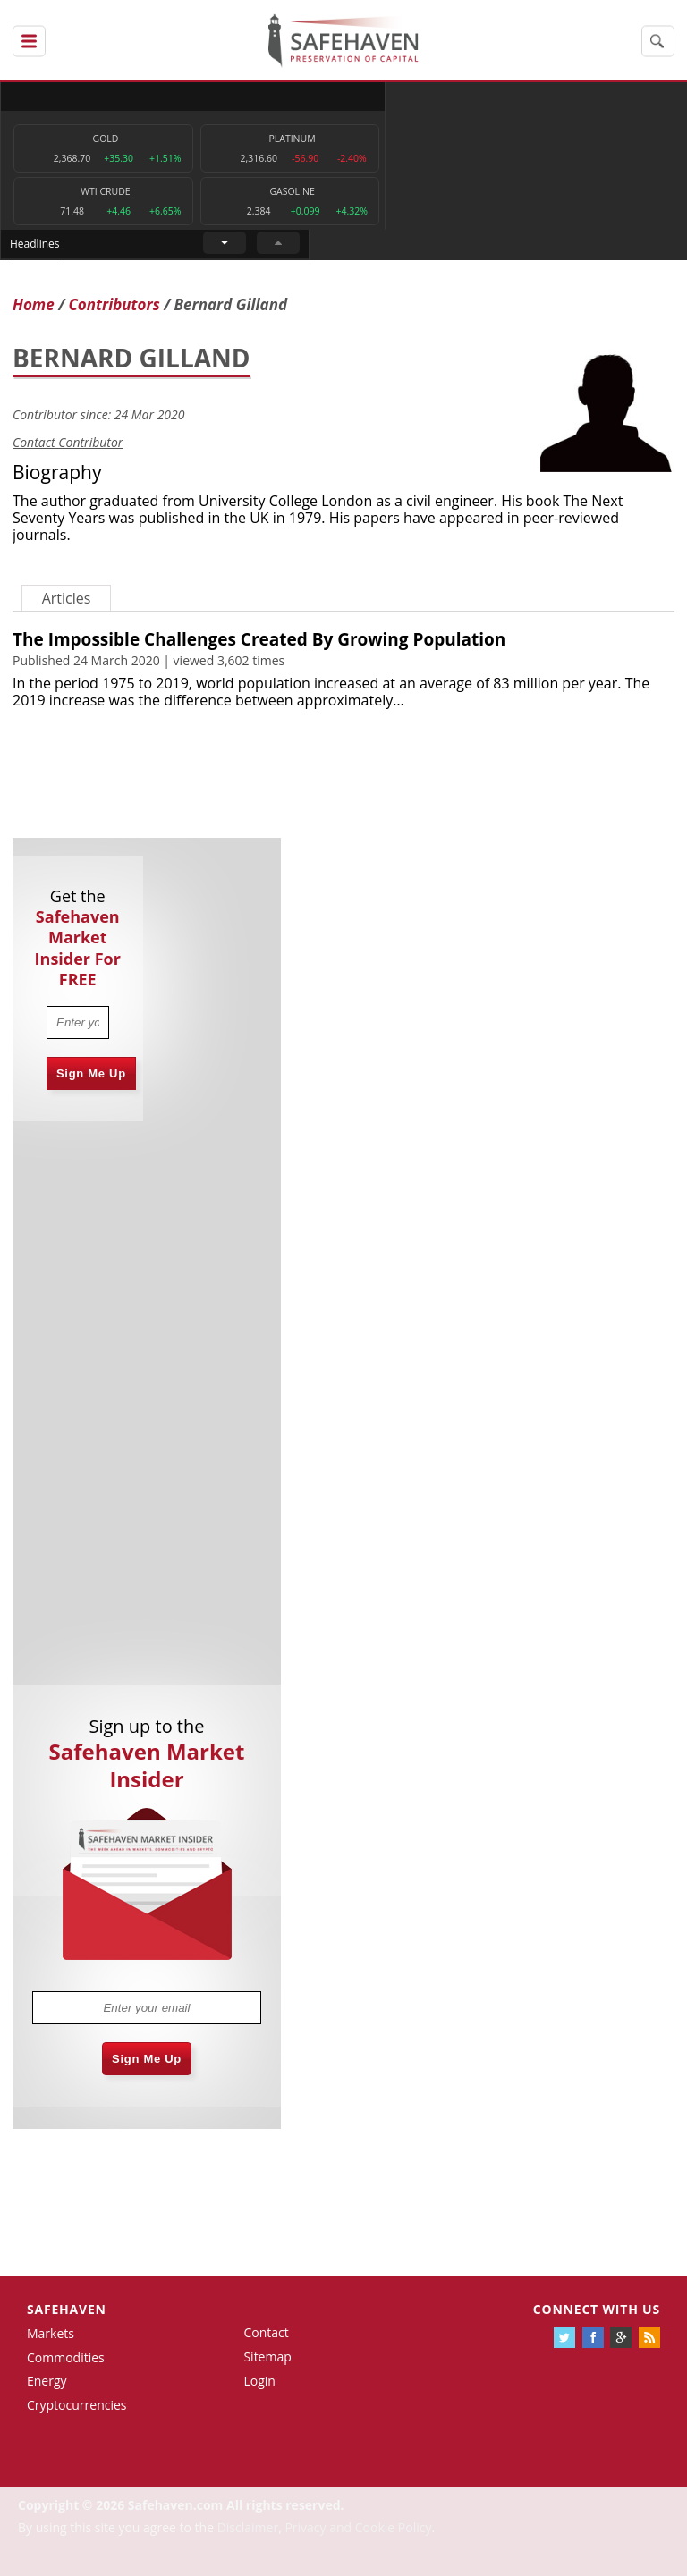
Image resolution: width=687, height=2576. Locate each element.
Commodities (66, 2357)
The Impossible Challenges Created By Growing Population (259, 639)
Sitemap (267, 2357)
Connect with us (596, 2310)
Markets (50, 2334)
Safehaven (66, 2310)
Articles (66, 598)
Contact (265, 2333)
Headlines (412, 96)
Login (259, 2380)
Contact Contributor (68, 443)
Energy (47, 2381)
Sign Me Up (91, 1073)
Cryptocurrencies (77, 2405)
